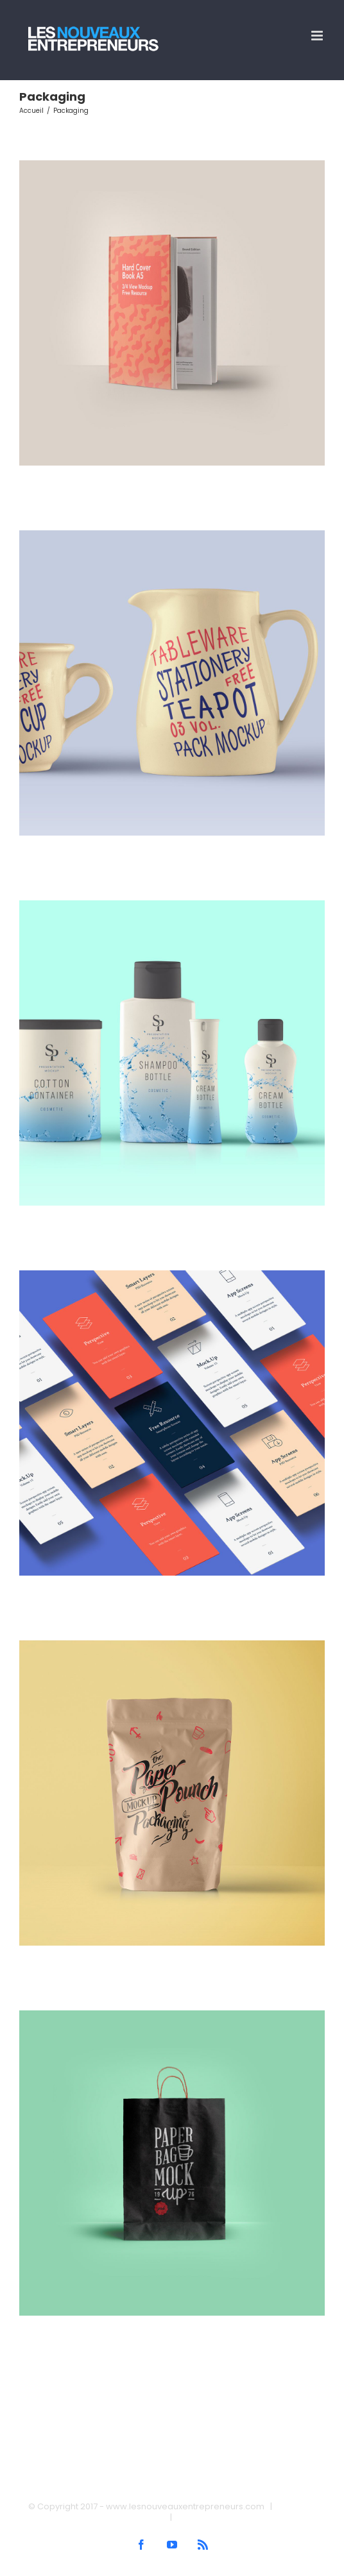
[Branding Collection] (172, 905)
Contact (194, 2517)
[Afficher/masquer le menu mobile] (318, 35)
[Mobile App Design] (172, 1275)
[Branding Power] (172, 1645)
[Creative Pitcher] (172, 535)
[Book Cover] (172, 165)
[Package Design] (172, 2015)
